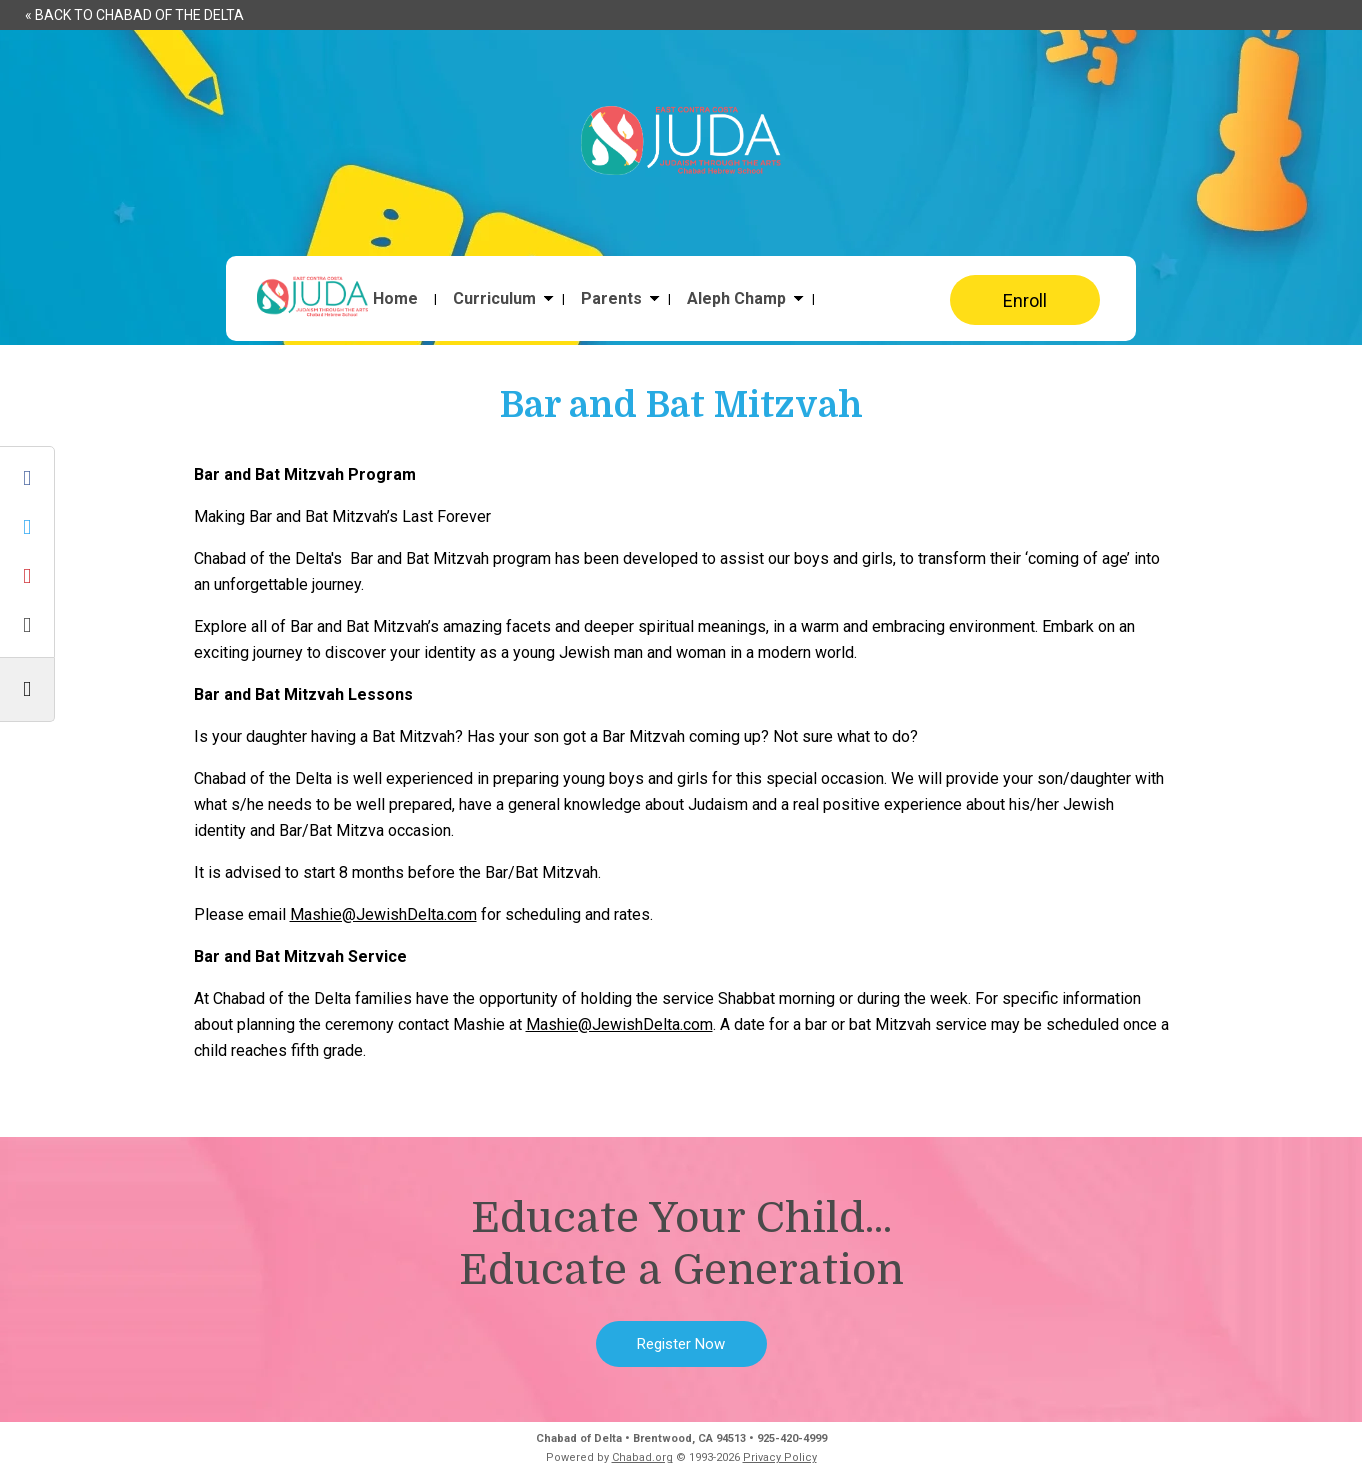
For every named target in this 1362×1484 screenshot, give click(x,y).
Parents (611, 299)
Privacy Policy (780, 1457)
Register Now (681, 1344)
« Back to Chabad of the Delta (134, 15)
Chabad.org (642, 1457)
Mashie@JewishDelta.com (383, 914)
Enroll (1025, 300)
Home (395, 299)
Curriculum (494, 299)
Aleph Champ (736, 299)
